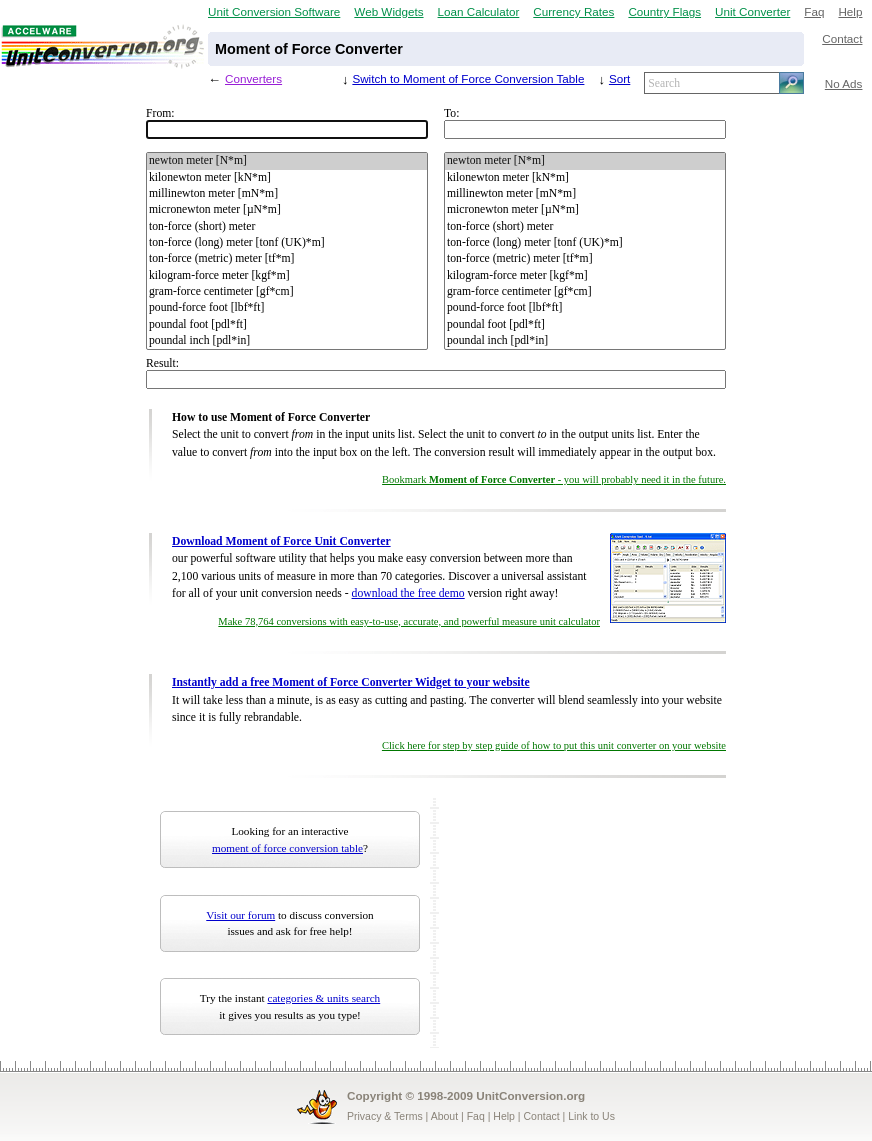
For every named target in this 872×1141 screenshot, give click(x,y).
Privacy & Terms (385, 1116)
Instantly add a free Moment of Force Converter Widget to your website (351, 682)
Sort (619, 78)
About (444, 1116)
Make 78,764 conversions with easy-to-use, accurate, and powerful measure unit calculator (409, 621)
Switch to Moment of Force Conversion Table (468, 78)
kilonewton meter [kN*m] (287, 178)
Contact (842, 38)
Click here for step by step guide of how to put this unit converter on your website (554, 745)
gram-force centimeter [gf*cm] (287, 292)
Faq (814, 11)
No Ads (844, 83)
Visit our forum (240, 915)
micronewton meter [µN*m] (287, 210)
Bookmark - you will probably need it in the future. (554, 479)
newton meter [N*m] (287, 161)
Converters (253, 78)
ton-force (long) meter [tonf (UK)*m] (287, 243)
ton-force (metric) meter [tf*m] (287, 259)
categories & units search (323, 998)
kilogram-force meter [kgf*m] (287, 276)
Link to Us (591, 1116)
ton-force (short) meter (287, 227)
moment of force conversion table (287, 848)
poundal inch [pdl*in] (287, 341)
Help (850, 11)
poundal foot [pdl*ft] (287, 325)
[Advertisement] (569, 923)
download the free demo (408, 593)
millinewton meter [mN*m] (287, 194)
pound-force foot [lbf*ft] (287, 308)
